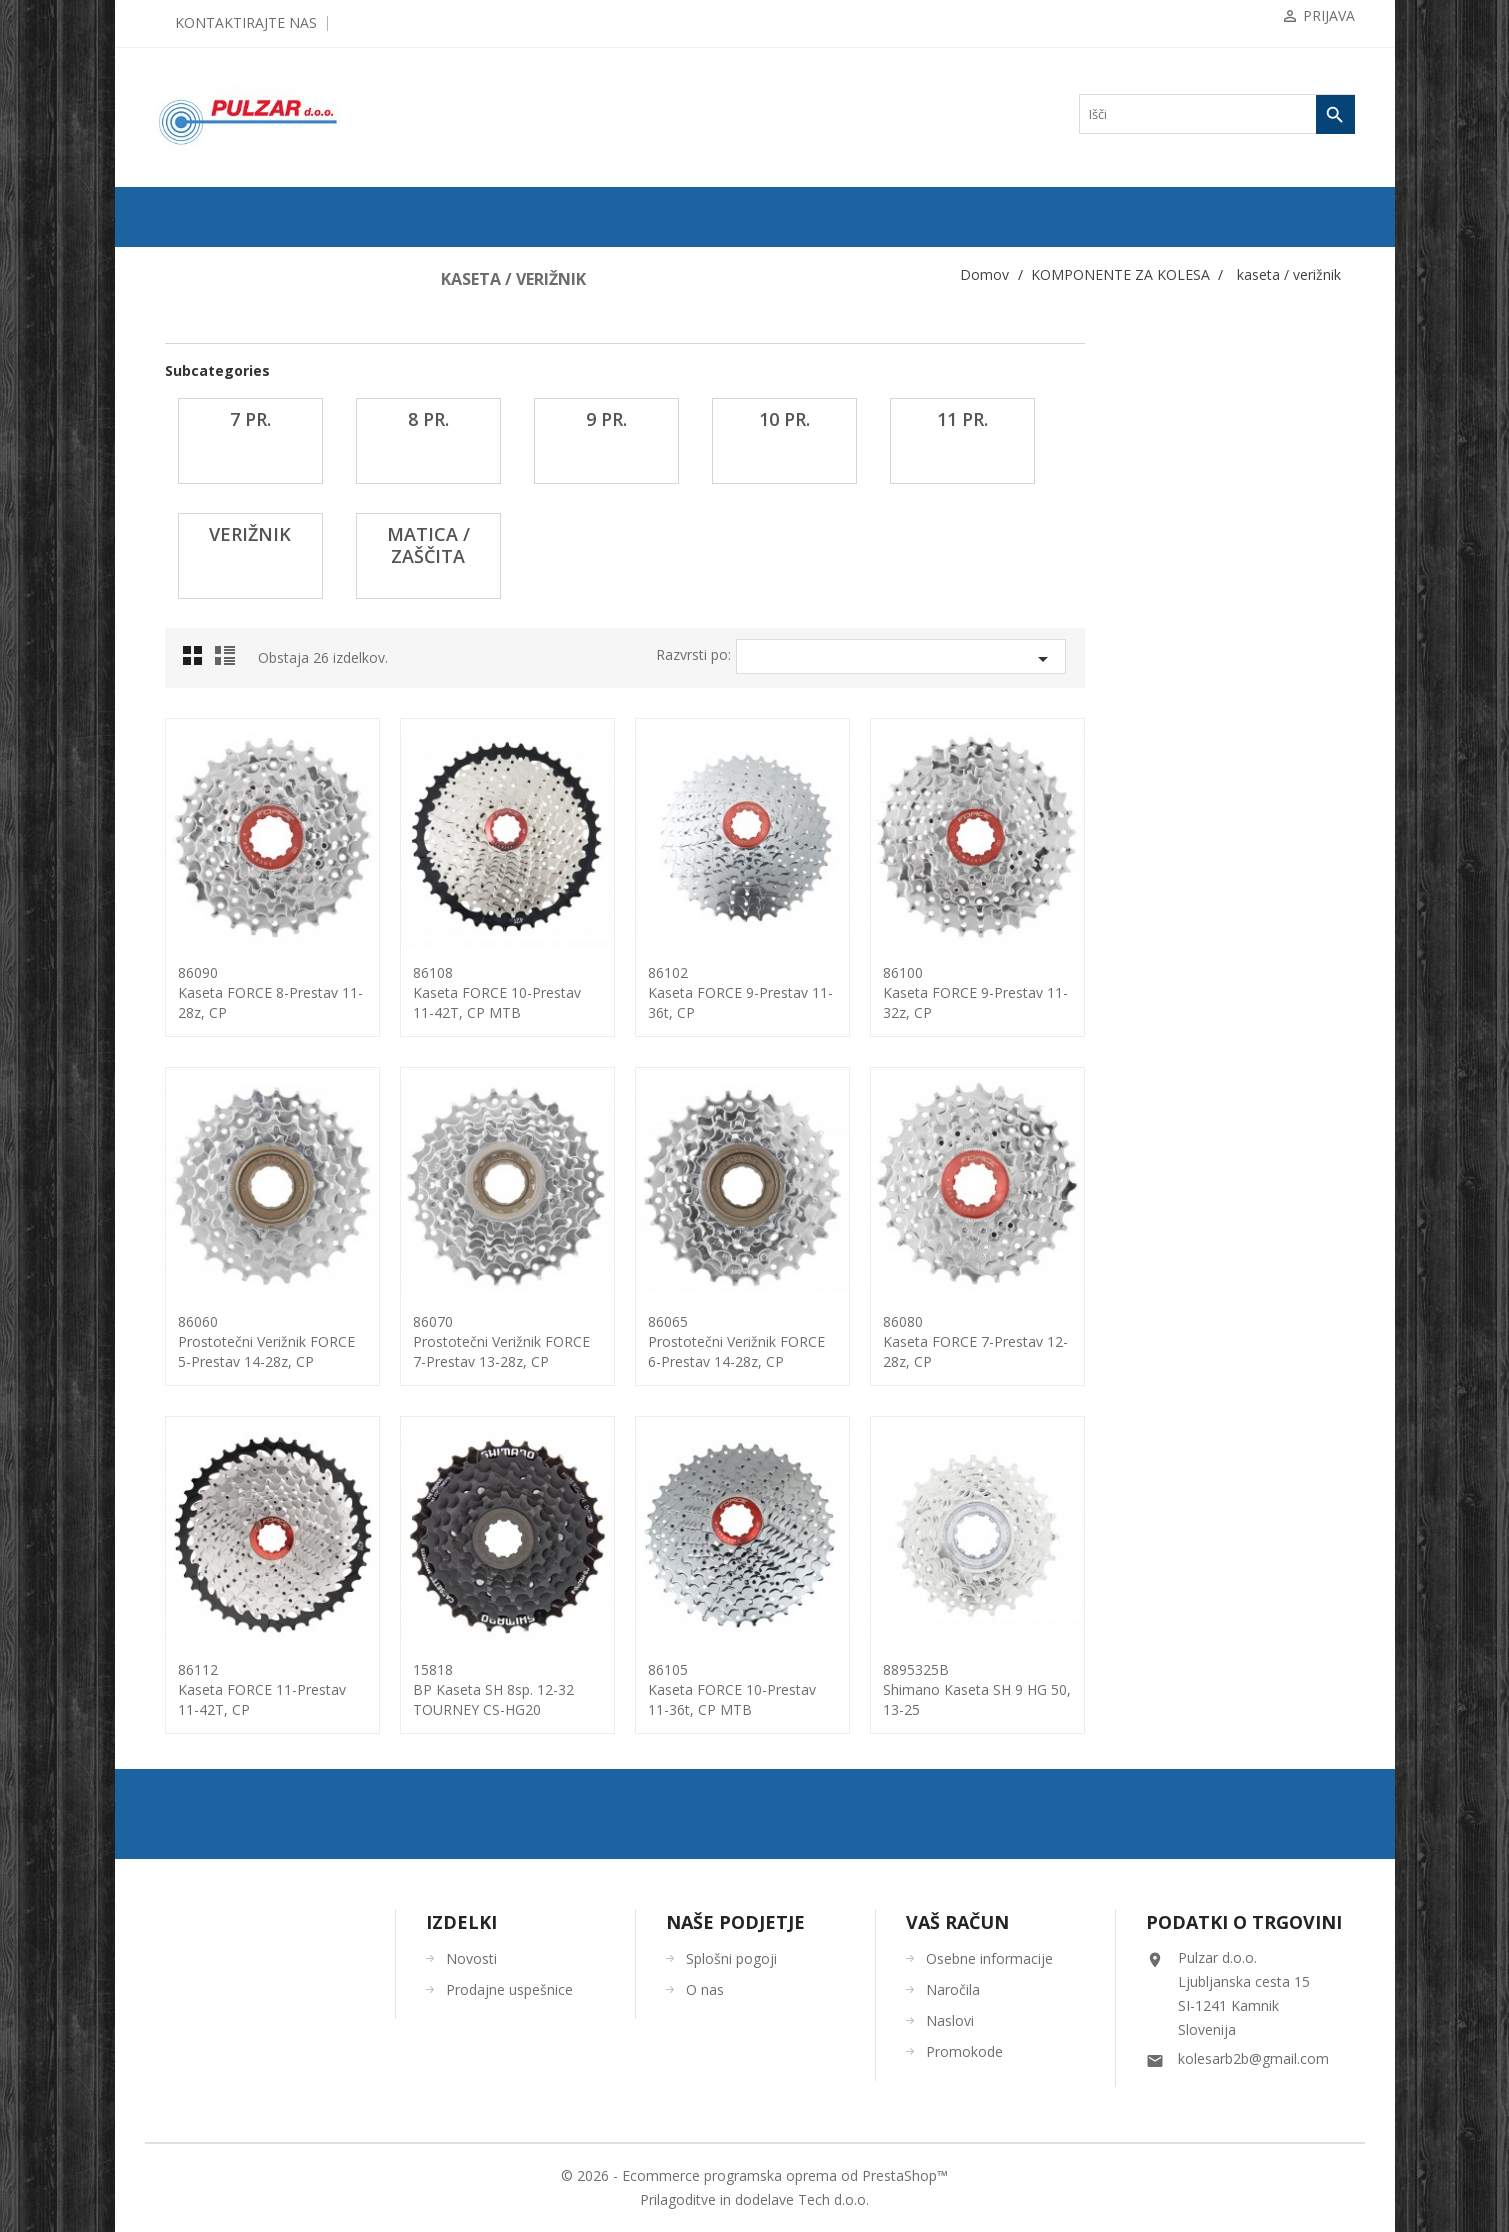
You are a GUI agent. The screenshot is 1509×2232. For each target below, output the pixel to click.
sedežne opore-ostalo (225, 1191)
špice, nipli (201, 1223)
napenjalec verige (217, 871)
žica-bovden (204, 1415)
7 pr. (192, 551)
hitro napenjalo (211, 487)
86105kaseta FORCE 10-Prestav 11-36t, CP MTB (1002, 1689)
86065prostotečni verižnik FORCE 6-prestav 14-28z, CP (1006, 1341)
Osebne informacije (989, 1958)
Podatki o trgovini (1244, 1922)
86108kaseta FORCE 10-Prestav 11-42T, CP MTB (767, 992)
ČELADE (188, 1511)
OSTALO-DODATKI (217, 1639)
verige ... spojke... (218, 1287)
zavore (191, 1351)
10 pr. (195, 647)
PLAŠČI (185, 327)
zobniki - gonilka (216, 1383)
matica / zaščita (218, 743)
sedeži (190, 1159)
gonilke (193, 455)
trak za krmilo (209, 1255)
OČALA (185, 1543)
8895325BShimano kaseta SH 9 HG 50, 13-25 (1247, 1689)
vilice (188, 1319)
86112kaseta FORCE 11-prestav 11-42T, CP (532, 1689)
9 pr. (192, 615)
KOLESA (188, 295)
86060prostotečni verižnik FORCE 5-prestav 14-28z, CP (536, 1341)
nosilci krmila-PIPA (223, 903)
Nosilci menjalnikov (224, 935)
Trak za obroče (211, 967)
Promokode (964, 2051)
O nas (705, 1989)
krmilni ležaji (207, 807)
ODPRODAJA (200, 263)
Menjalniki (201, 839)
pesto (188, 1095)
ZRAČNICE (195, 359)
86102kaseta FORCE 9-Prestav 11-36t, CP (1010, 992)
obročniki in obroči (221, 999)
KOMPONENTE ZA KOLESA (240, 391)
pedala (191, 1063)
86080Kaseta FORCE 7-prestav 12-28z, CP (1245, 1341)
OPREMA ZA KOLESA (224, 1447)
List (498, 661)
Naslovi (950, 2020)
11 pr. (195, 679)
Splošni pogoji (731, 1958)
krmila (191, 775)
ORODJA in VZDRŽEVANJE (238, 1607)
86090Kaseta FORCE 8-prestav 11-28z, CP (540, 992)
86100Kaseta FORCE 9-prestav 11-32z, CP (1245, 992)
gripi (186, 423)
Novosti (471, 1958)
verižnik (201, 711)
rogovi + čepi (207, 1127)
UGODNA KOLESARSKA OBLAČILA (263, 1671)
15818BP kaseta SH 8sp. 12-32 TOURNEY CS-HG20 (763, 1689)
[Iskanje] (1217, 114)
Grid (468, 661)
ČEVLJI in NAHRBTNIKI (230, 1575)
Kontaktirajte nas (246, 22)
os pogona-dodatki (219, 1031)
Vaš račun (957, 1922)
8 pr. (192, 583)
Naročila (953, 1989)
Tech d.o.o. (833, 2199)
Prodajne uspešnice (509, 1989)
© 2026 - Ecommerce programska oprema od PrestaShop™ (754, 2175)
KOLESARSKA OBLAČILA (236, 1479)
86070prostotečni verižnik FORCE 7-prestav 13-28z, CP (771, 1341)
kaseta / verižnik (214, 519)
